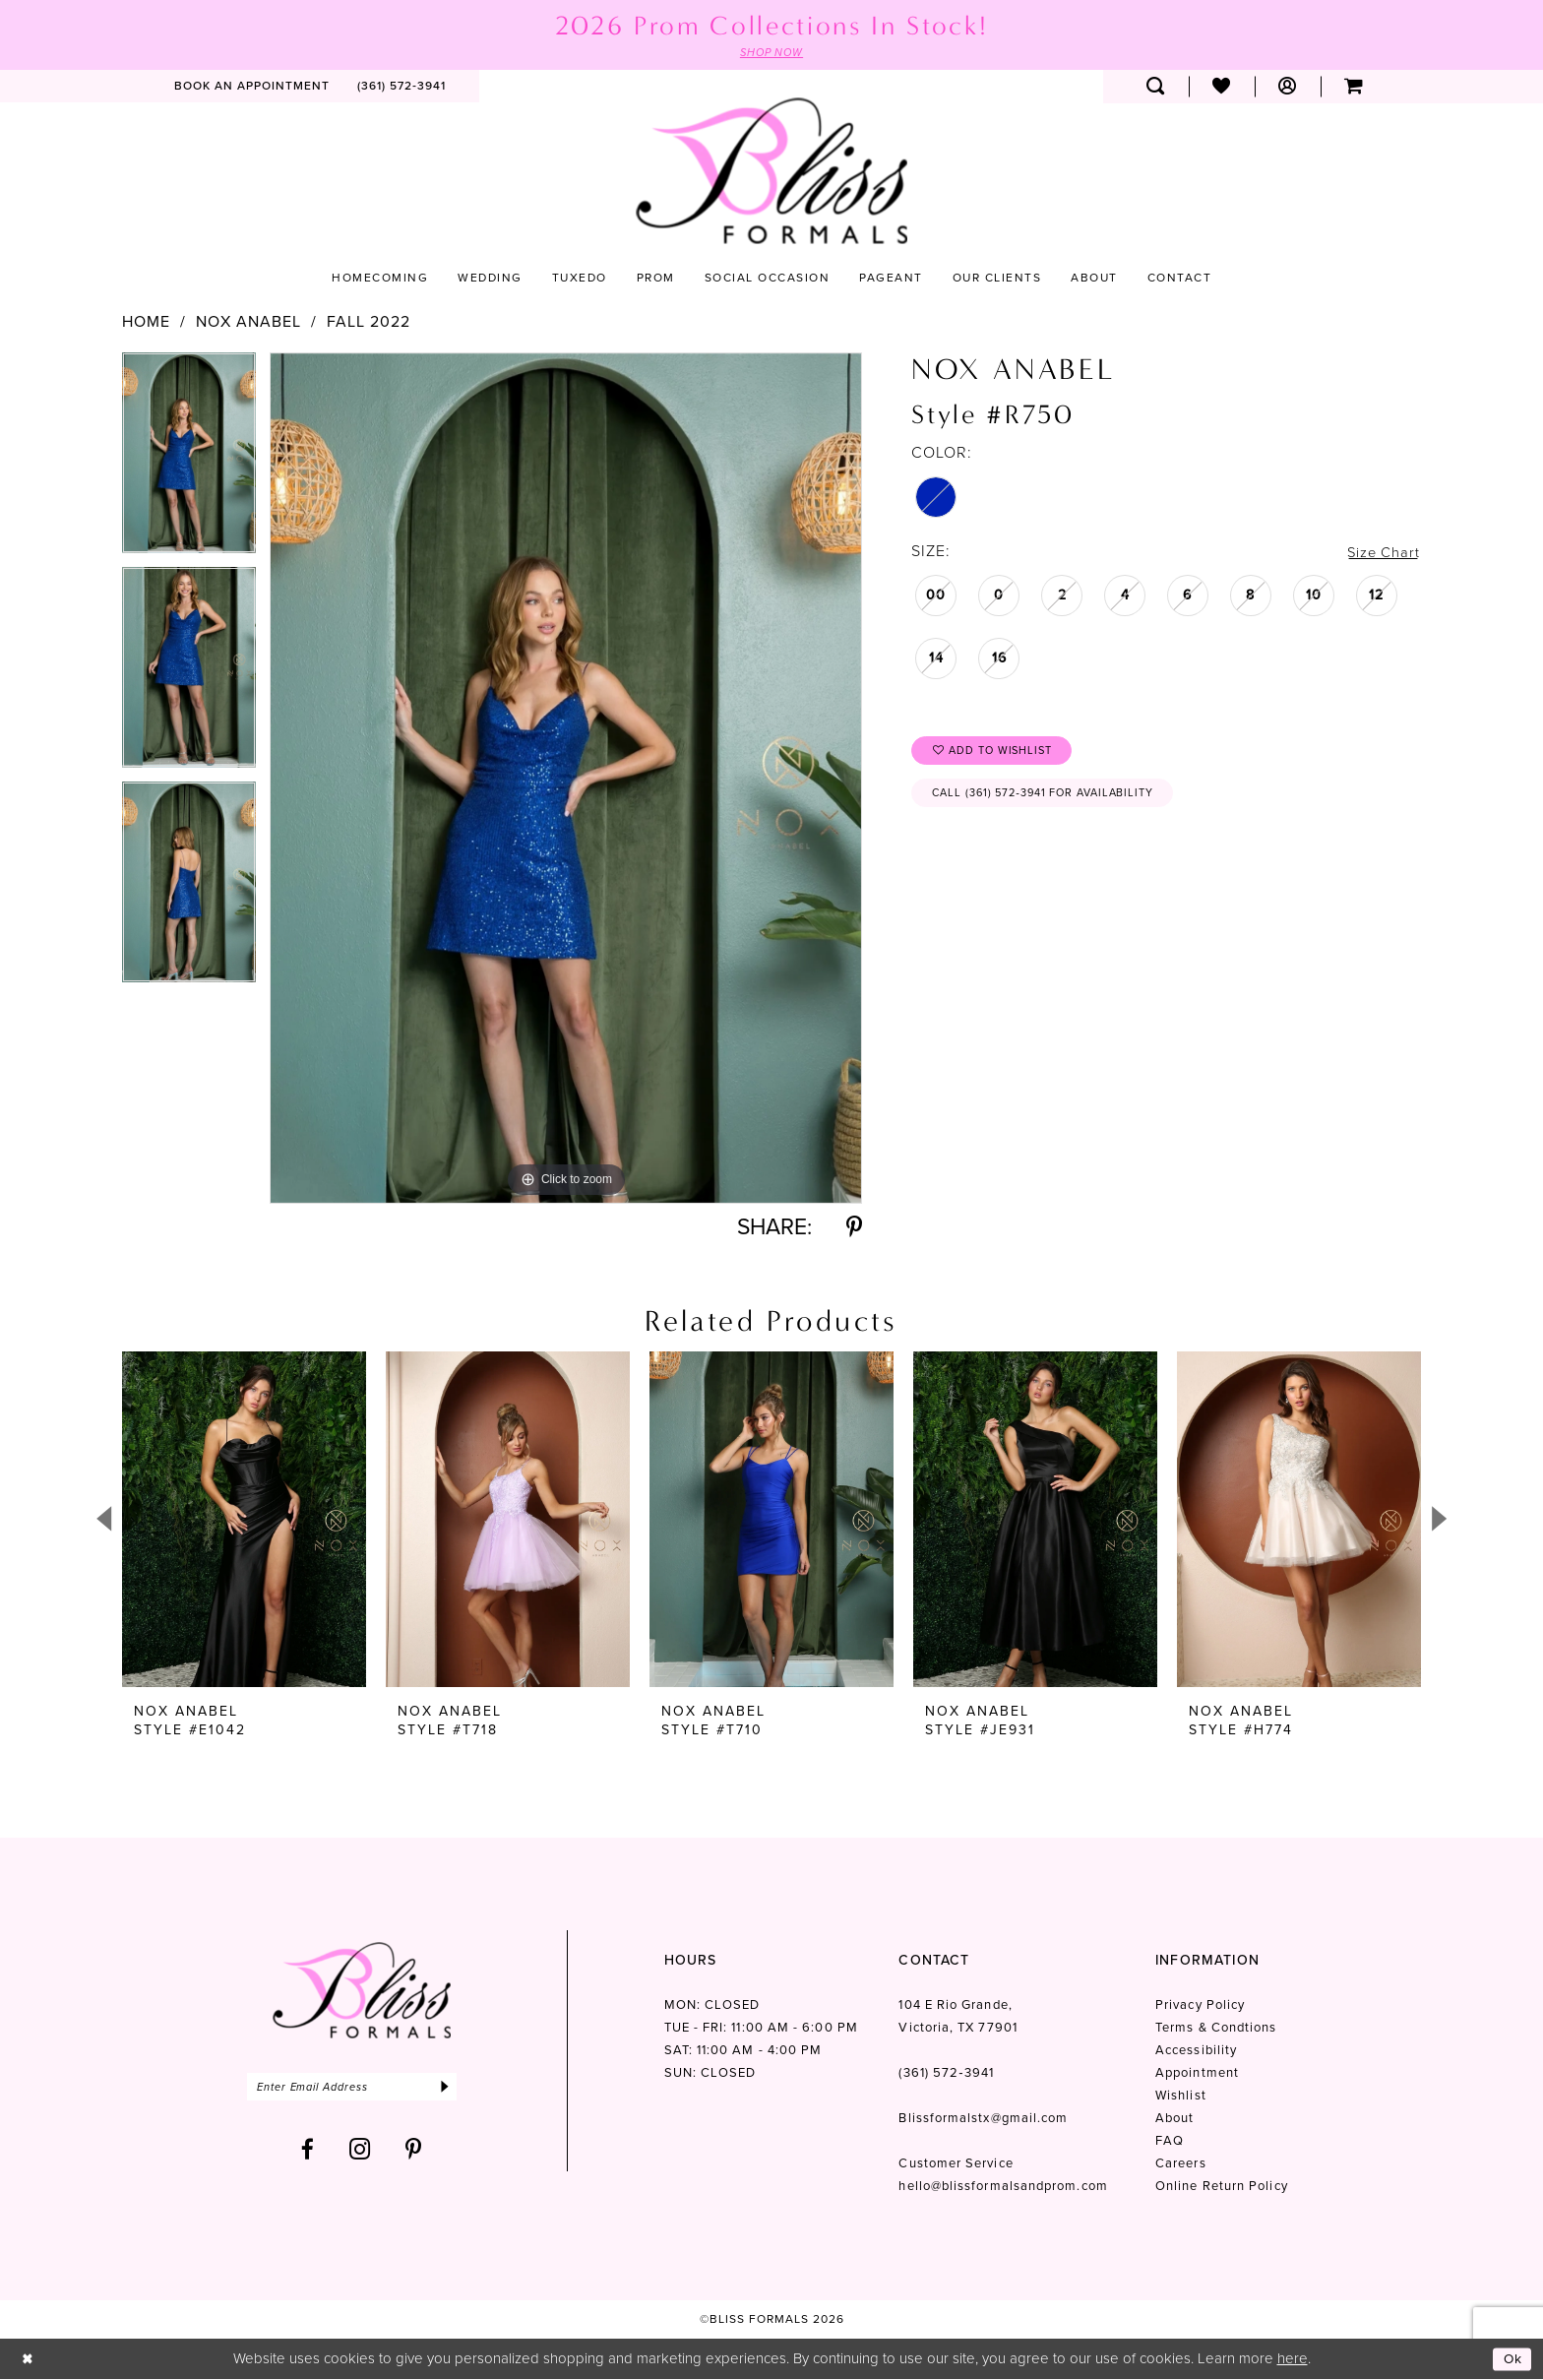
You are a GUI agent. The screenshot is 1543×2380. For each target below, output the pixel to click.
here (1292, 2359)
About (1174, 2119)
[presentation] (244, 1521)
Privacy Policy (1200, 2006)
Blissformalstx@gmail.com (983, 2119)
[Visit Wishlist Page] (1222, 87)
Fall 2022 (368, 323)
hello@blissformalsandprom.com (1002, 2187)
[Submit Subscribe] (464, 2089)
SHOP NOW (771, 53)
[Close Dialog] (29, 2360)
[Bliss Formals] (771, 171)
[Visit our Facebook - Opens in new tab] (308, 2153)
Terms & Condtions (1215, 2029)
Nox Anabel (248, 323)
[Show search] (1156, 87)
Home (146, 323)
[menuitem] (251, 87)
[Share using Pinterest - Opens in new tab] (854, 1229)
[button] (1288, 87)
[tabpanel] (189, 460)
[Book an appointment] (251, 87)
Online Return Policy (1221, 2187)
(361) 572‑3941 (945, 2074)
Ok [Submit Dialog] (1511, 2359)
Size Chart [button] (1380, 552)
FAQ (1169, 2142)
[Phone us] (401, 87)
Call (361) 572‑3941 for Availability (1055, 800)
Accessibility (1196, 2051)
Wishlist (1180, 2097)
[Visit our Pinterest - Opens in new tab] (413, 2153)
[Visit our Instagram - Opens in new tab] (360, 2153)
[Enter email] (361, 2089)
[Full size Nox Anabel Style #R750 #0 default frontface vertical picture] (566, 779)
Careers (1180, 2165)
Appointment (1197, 2074)
